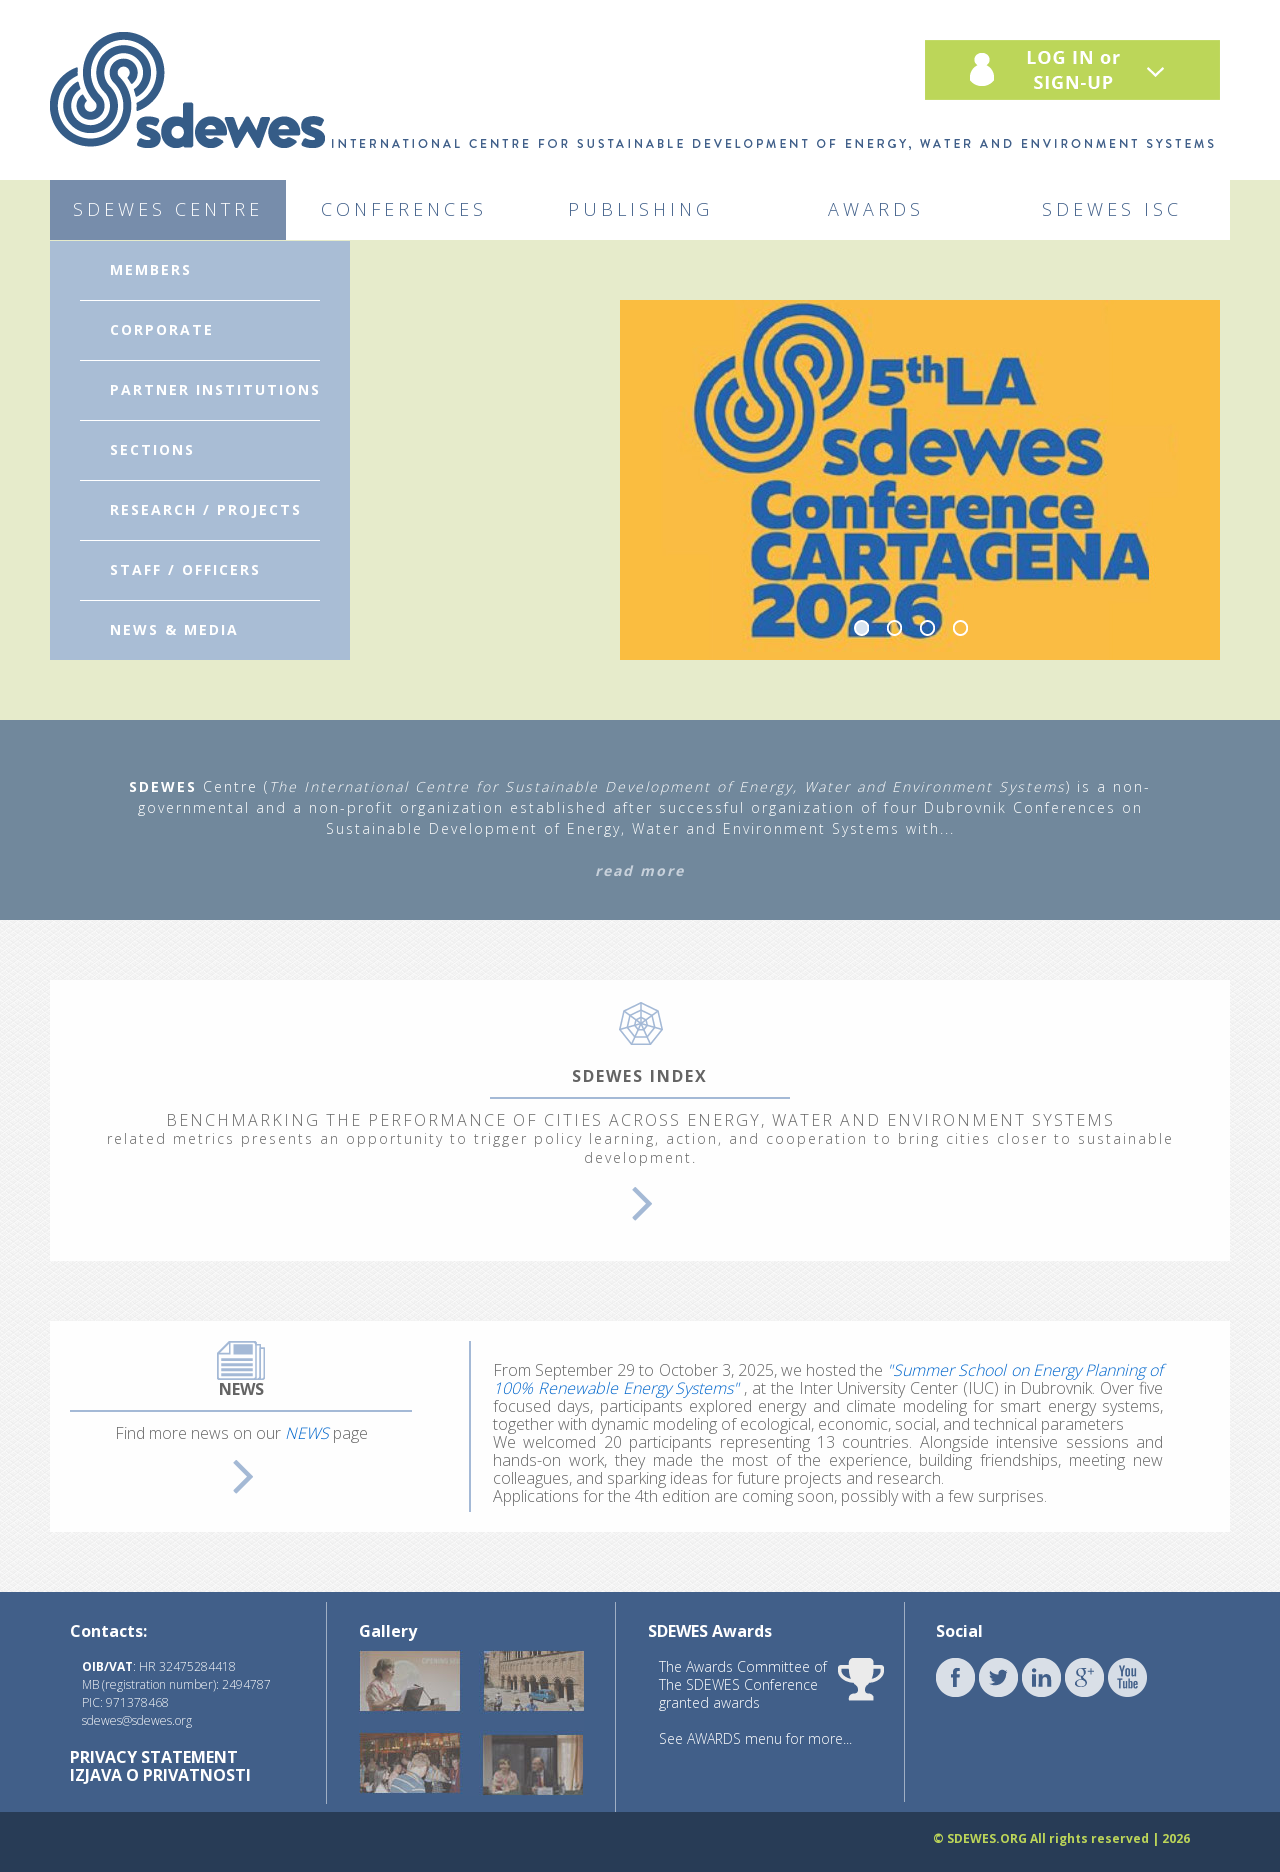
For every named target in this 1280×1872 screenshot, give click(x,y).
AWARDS (876, 209)
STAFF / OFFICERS (185, 569)
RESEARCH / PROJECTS (206, 509)
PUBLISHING (640, 209)
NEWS (307, 1433)
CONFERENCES (404, 209)
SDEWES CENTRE (168, 209)
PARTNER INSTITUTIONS (215, 389)
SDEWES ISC (1112, 209)
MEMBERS (151, 269)
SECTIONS (152, 449)
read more (640, 870)
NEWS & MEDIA (174, 629)
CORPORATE (162, 329)
